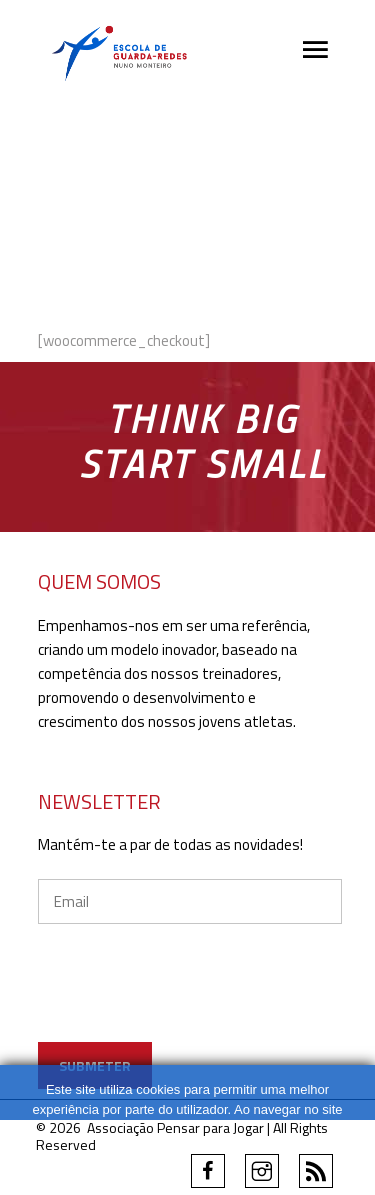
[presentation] (190, 1003)
